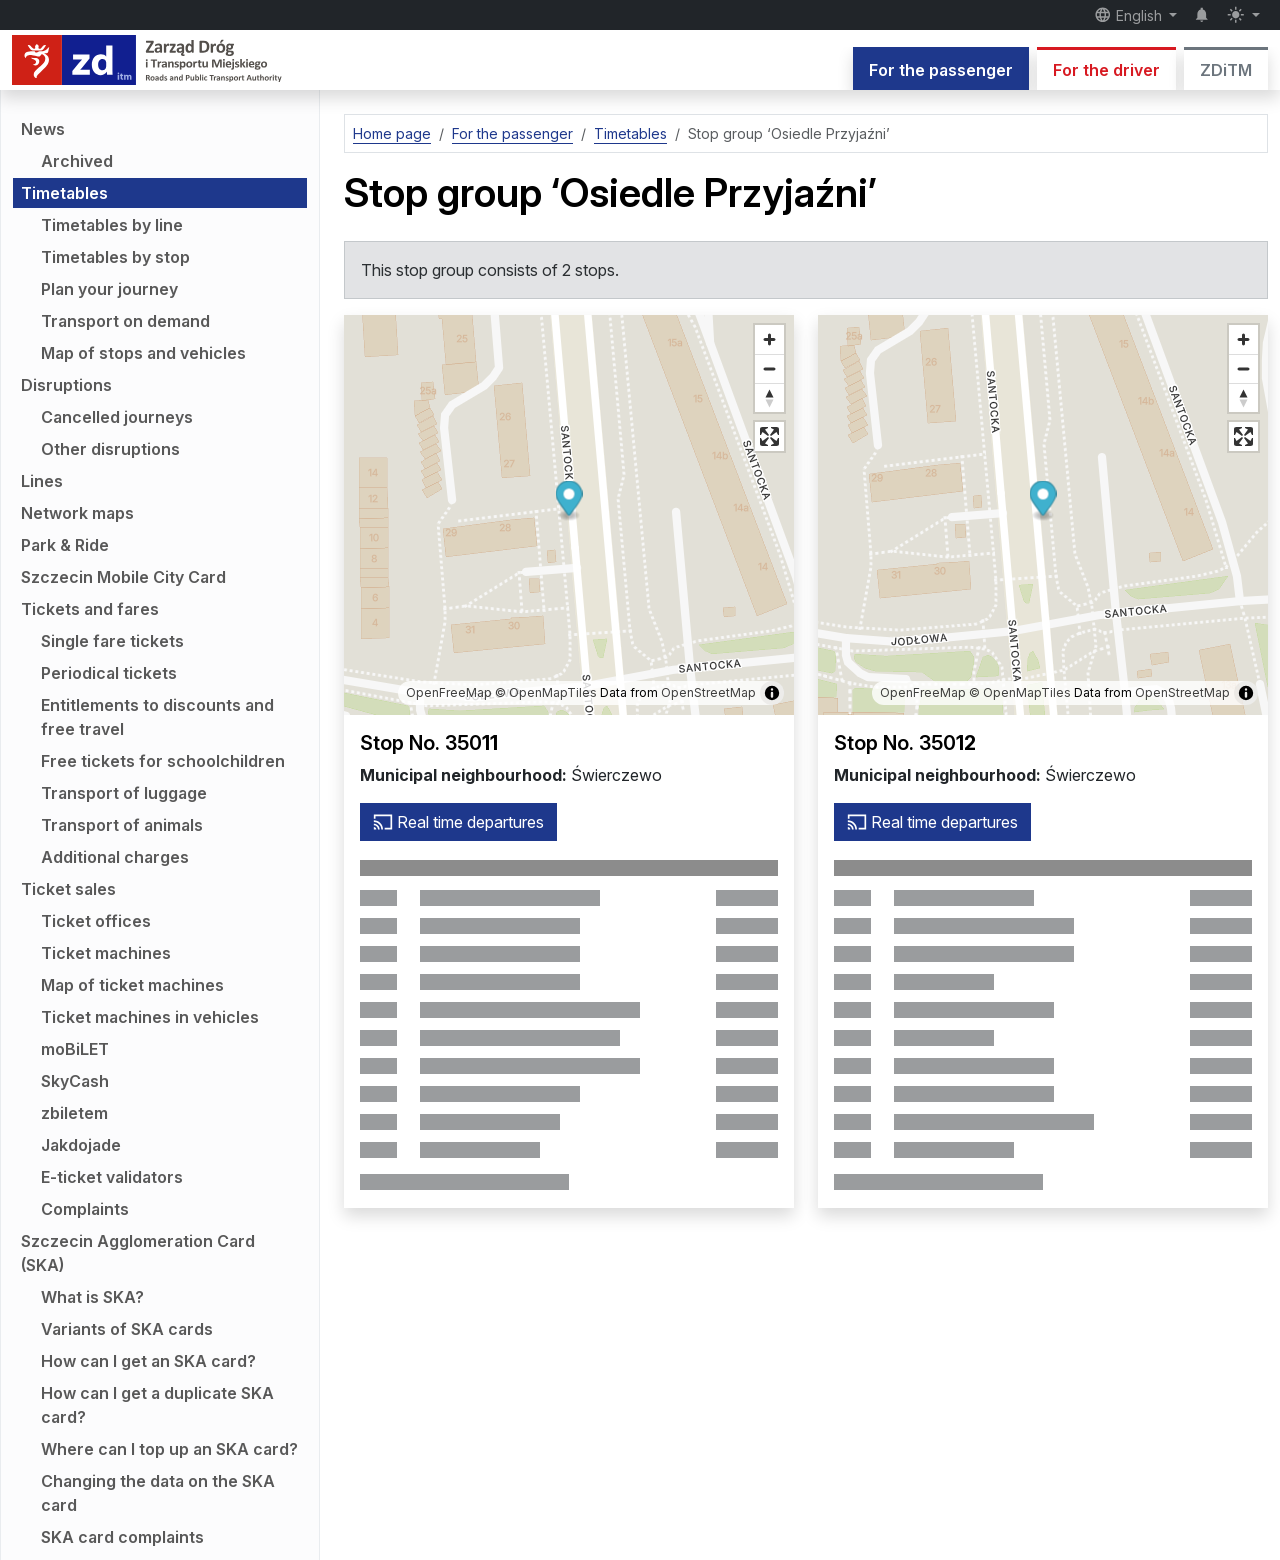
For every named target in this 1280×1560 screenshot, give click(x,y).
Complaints (85, 1209)
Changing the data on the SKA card (158, 1493)
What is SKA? (92, 1297)
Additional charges (115, 857)
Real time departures (458, 822)
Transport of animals (122, 825)
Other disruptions (110, 449)
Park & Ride (65, 545)
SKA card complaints (122, 1537)
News (43, 129)
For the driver (1106, 70)
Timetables (64, 193)
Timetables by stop (115, 257)
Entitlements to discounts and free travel (157, 717)
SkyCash (75, 1081)
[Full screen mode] (769, 436)
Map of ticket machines (132, 985)
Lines (42, 481)
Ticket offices (96, 921)
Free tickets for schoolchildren (163, 761)
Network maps (77, 513)
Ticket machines (106, 953)
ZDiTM (1226, 70)
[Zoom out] (769, 368)
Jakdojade (81, 1145)
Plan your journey (109, 289)
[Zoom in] (769, 339)
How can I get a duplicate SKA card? (157, 1405)
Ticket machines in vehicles (150, 1017)
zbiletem (74, 1113)
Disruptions (66, 385)
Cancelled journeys (117, 417)
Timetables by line (112, 225)
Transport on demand (125, 321)
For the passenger (941, 70)
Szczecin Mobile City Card (123, 577)
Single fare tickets (112, 641)
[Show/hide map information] (772, 693)
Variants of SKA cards (127, 1329)
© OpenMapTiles (546, 692)
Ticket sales (68, 889)
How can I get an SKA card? (148, 1361)
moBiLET (75, 1049)
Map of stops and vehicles (143, 353)
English (1130, 15)
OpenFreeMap (449, 692)
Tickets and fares (90, 609)
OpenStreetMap (708, 692)
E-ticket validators (112, 1177)
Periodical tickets (109, 673)
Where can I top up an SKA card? (169, 1449)
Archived (77, 161)
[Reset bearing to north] (769, 397)
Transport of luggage (124, 793)
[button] (569, 501)
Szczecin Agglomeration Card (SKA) (138, 1253)
